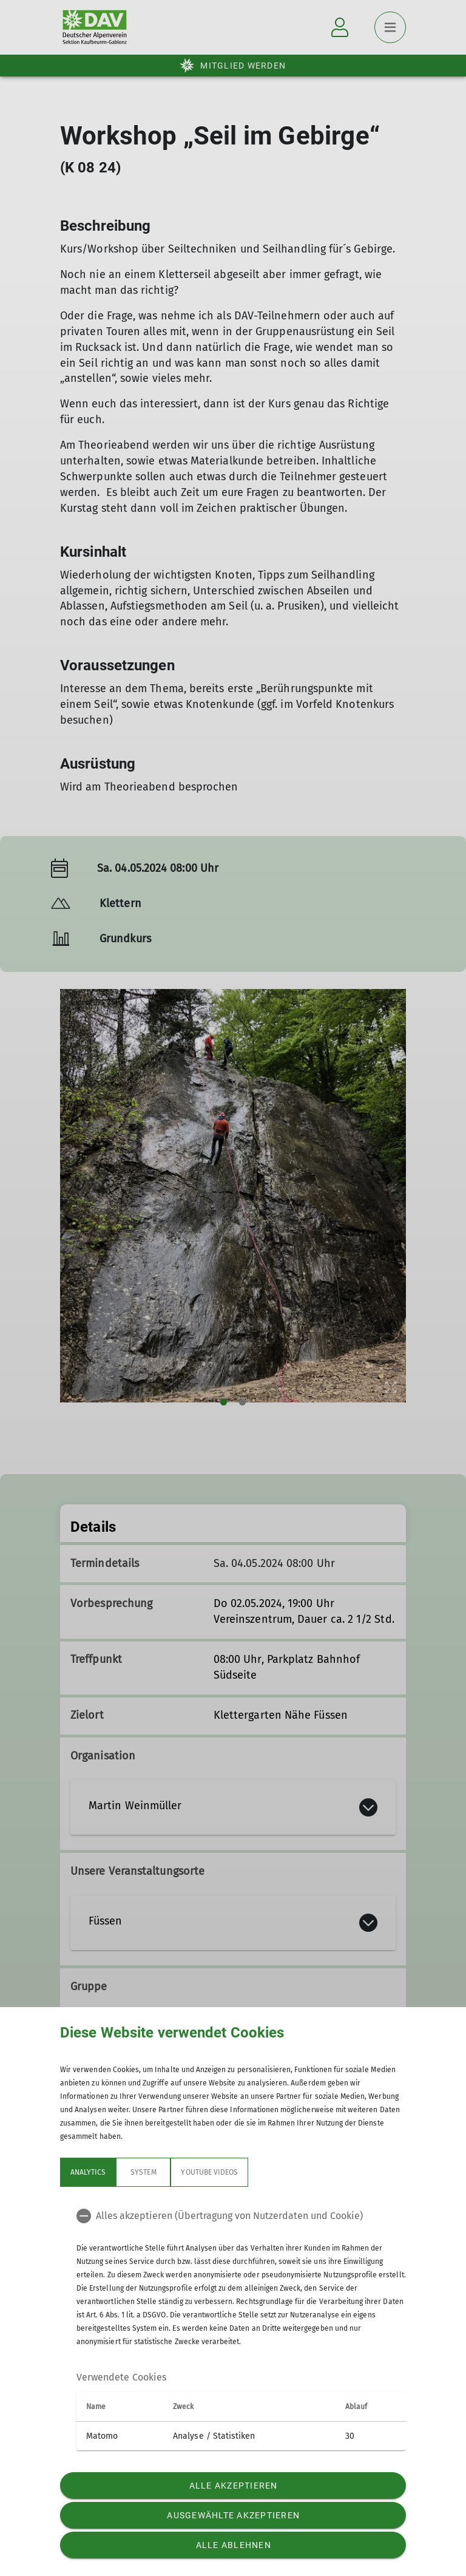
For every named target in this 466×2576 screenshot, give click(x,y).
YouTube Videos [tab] (209, 2172)
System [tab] (143, 2172)
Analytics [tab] (88, 2172)
